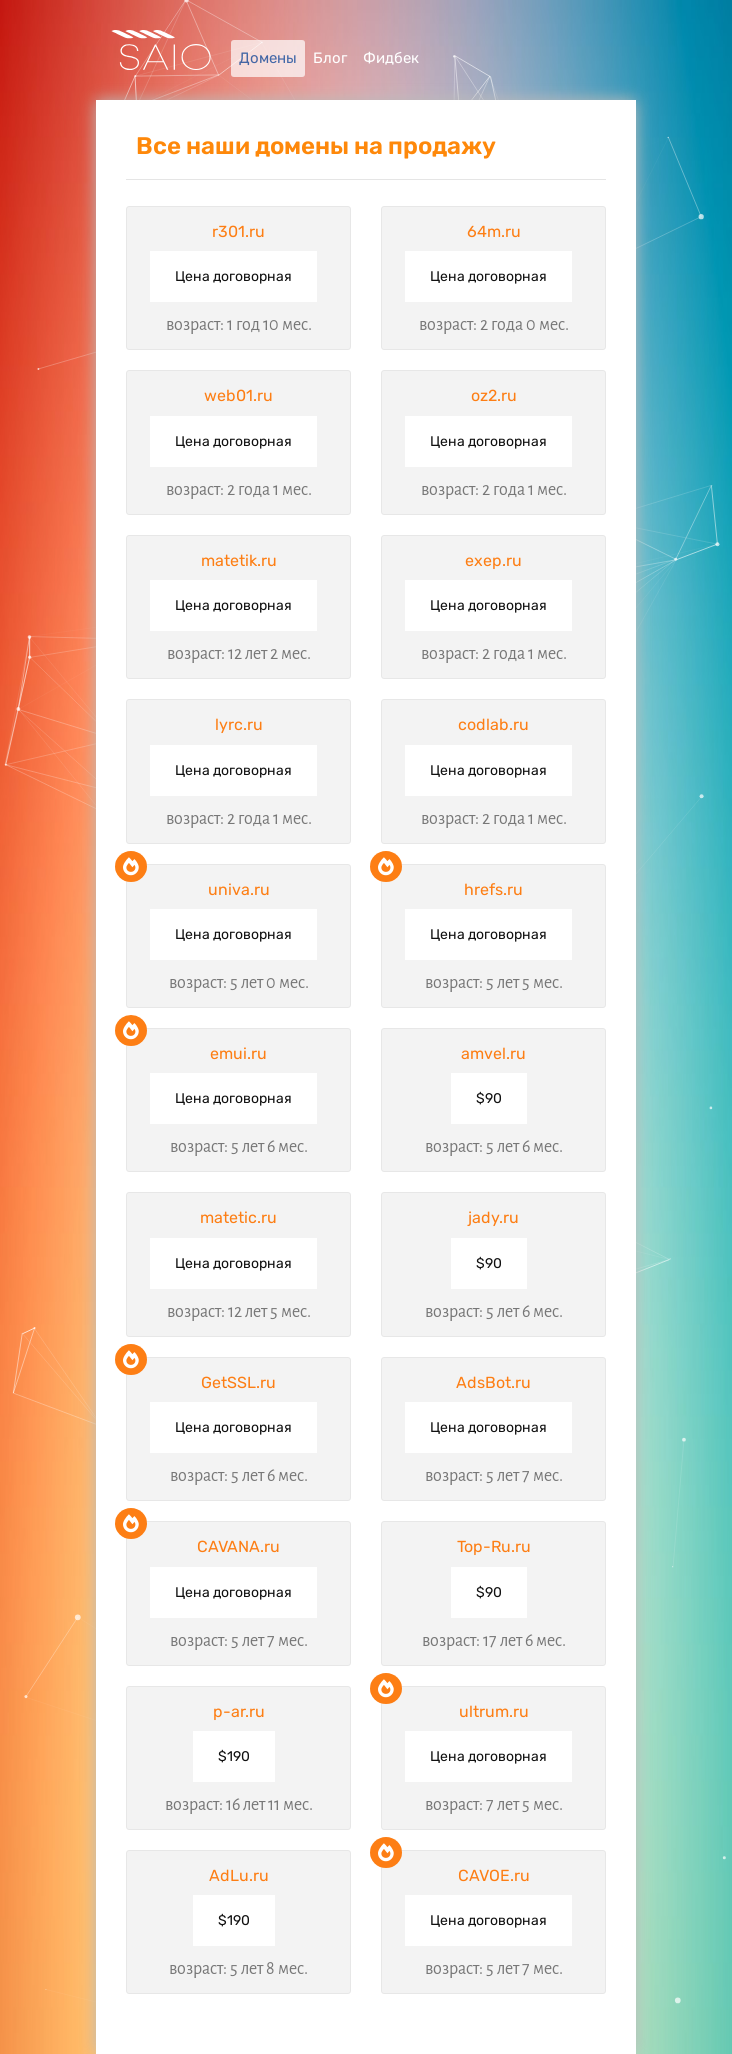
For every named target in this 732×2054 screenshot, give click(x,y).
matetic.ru (238, 1217)
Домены (268, 58)
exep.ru (493, 560)
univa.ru (239, 889)
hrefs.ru (493, 889)
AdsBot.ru (493, 1382)
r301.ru (238, 231)
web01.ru (238, 395)
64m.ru (494, 231)
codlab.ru (493, 724)
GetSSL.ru (238, 1382)
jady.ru (493, 1217)
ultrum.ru (494, 1711)
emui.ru (238, 1053)
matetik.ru (239, 560)
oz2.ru (494, 395)
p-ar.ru (239, 1711)
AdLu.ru (239, 1875)
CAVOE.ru (494, 1875)
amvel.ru (493, 1053)
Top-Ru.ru (494, 1546)
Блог (330, 58)
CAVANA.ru (238, 1546)
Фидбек (391, 58)
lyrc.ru (239, 724)
